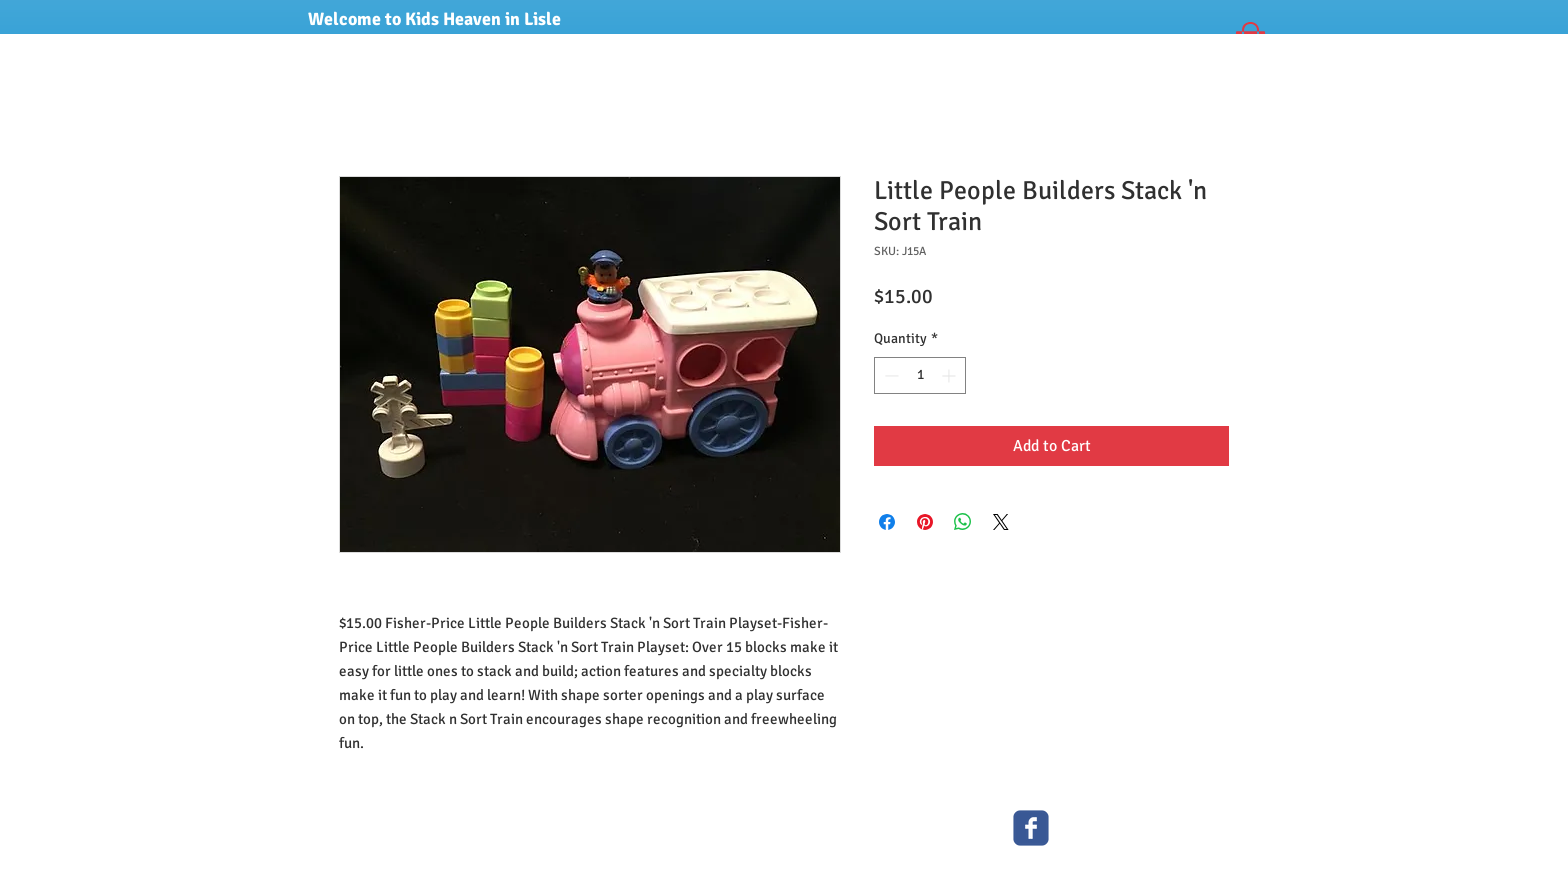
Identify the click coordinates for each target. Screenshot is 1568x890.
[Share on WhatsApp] (963, 522)
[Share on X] (1001, 522)
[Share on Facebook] (887, 522)
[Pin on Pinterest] (925, 522)
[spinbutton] (920, 375)
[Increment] (950, 375)
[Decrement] (889, 375)
